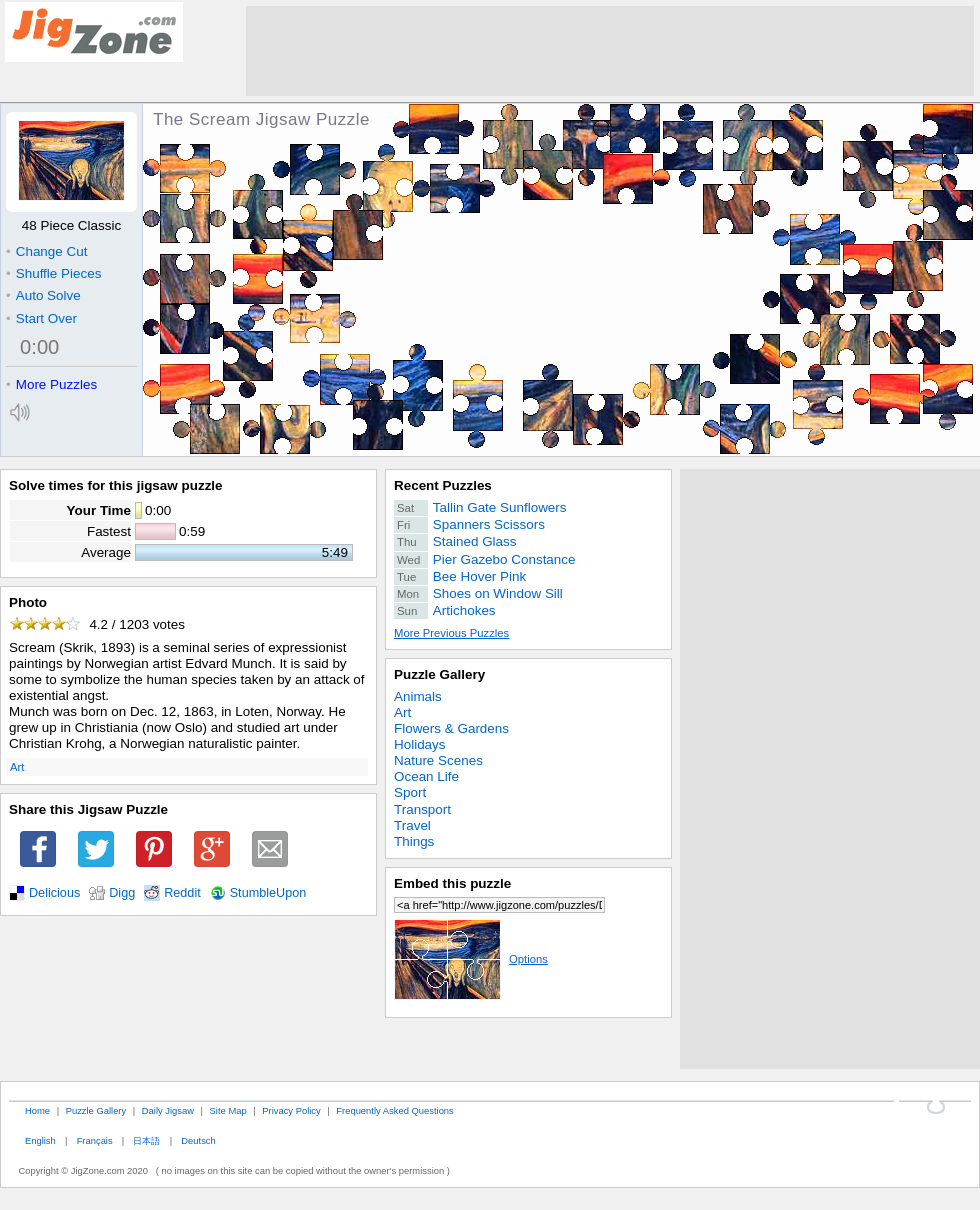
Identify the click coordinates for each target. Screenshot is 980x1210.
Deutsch (198, 1140)
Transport (422, 809)
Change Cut (46, 251)
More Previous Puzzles (451, 633)
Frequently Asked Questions (394, 1110)
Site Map (228, 1110)
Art (17, 767)
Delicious (54, 893)
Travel (412, 825)
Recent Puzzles (443, 485)
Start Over (41, 318)
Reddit (182, 893)
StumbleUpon (268, 893)
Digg (122, 893)
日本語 (146, 1140)
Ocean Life (426, 776)
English (40, 1140)
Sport (410, 792)
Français (95, 1140)
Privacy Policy (291, 1110)
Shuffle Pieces (53, 273)
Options (471, 959)
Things (414, 841)
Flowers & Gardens (451, 728)
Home (37, 1110)
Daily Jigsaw (168, 1110)
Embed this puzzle (452, 883)
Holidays (420, 744)
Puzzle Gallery (439, 674)
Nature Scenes (438, 760)
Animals (418, 696)
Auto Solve (43, 295)
